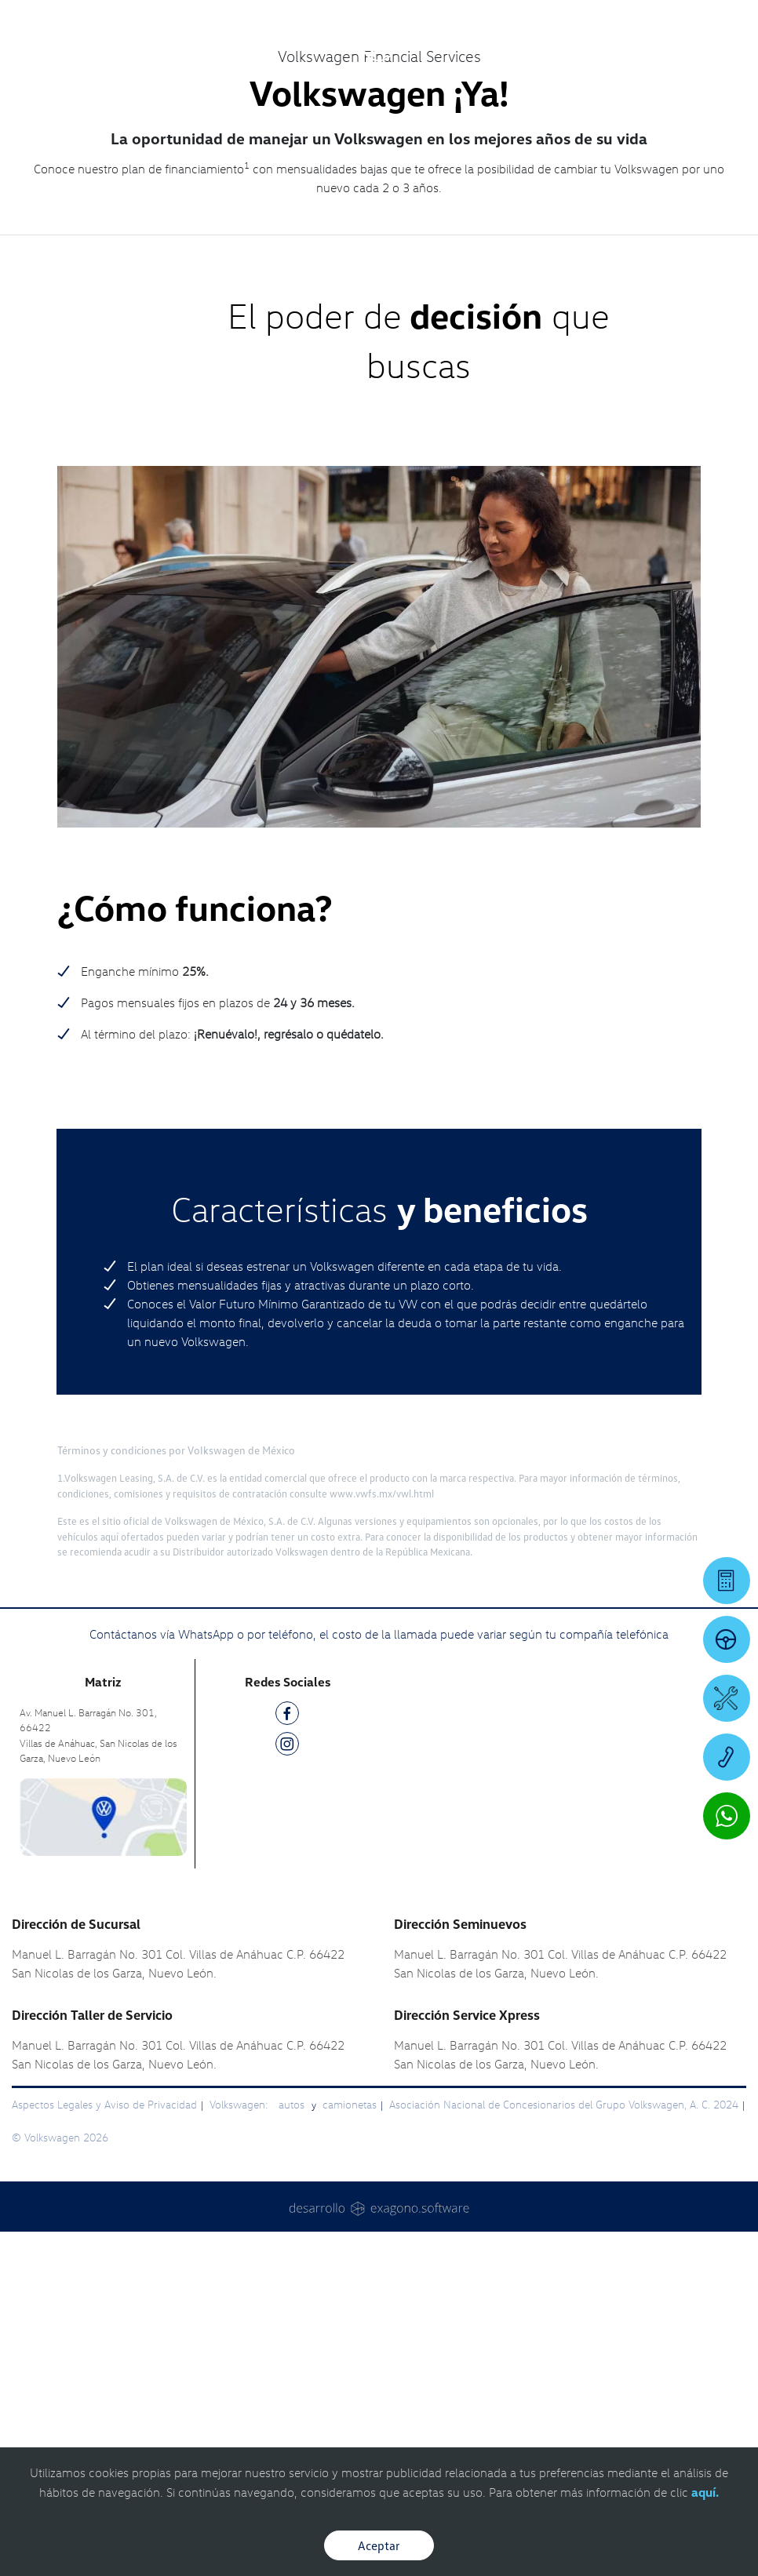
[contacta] (103, 2160)
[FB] (287, 2060)
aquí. (705, 2492)
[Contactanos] (545, 23)
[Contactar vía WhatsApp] (726, 1815)
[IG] (287, 2091)
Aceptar (379, 2545)
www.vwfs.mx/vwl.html (382, 1838)
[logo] (378, 56)
